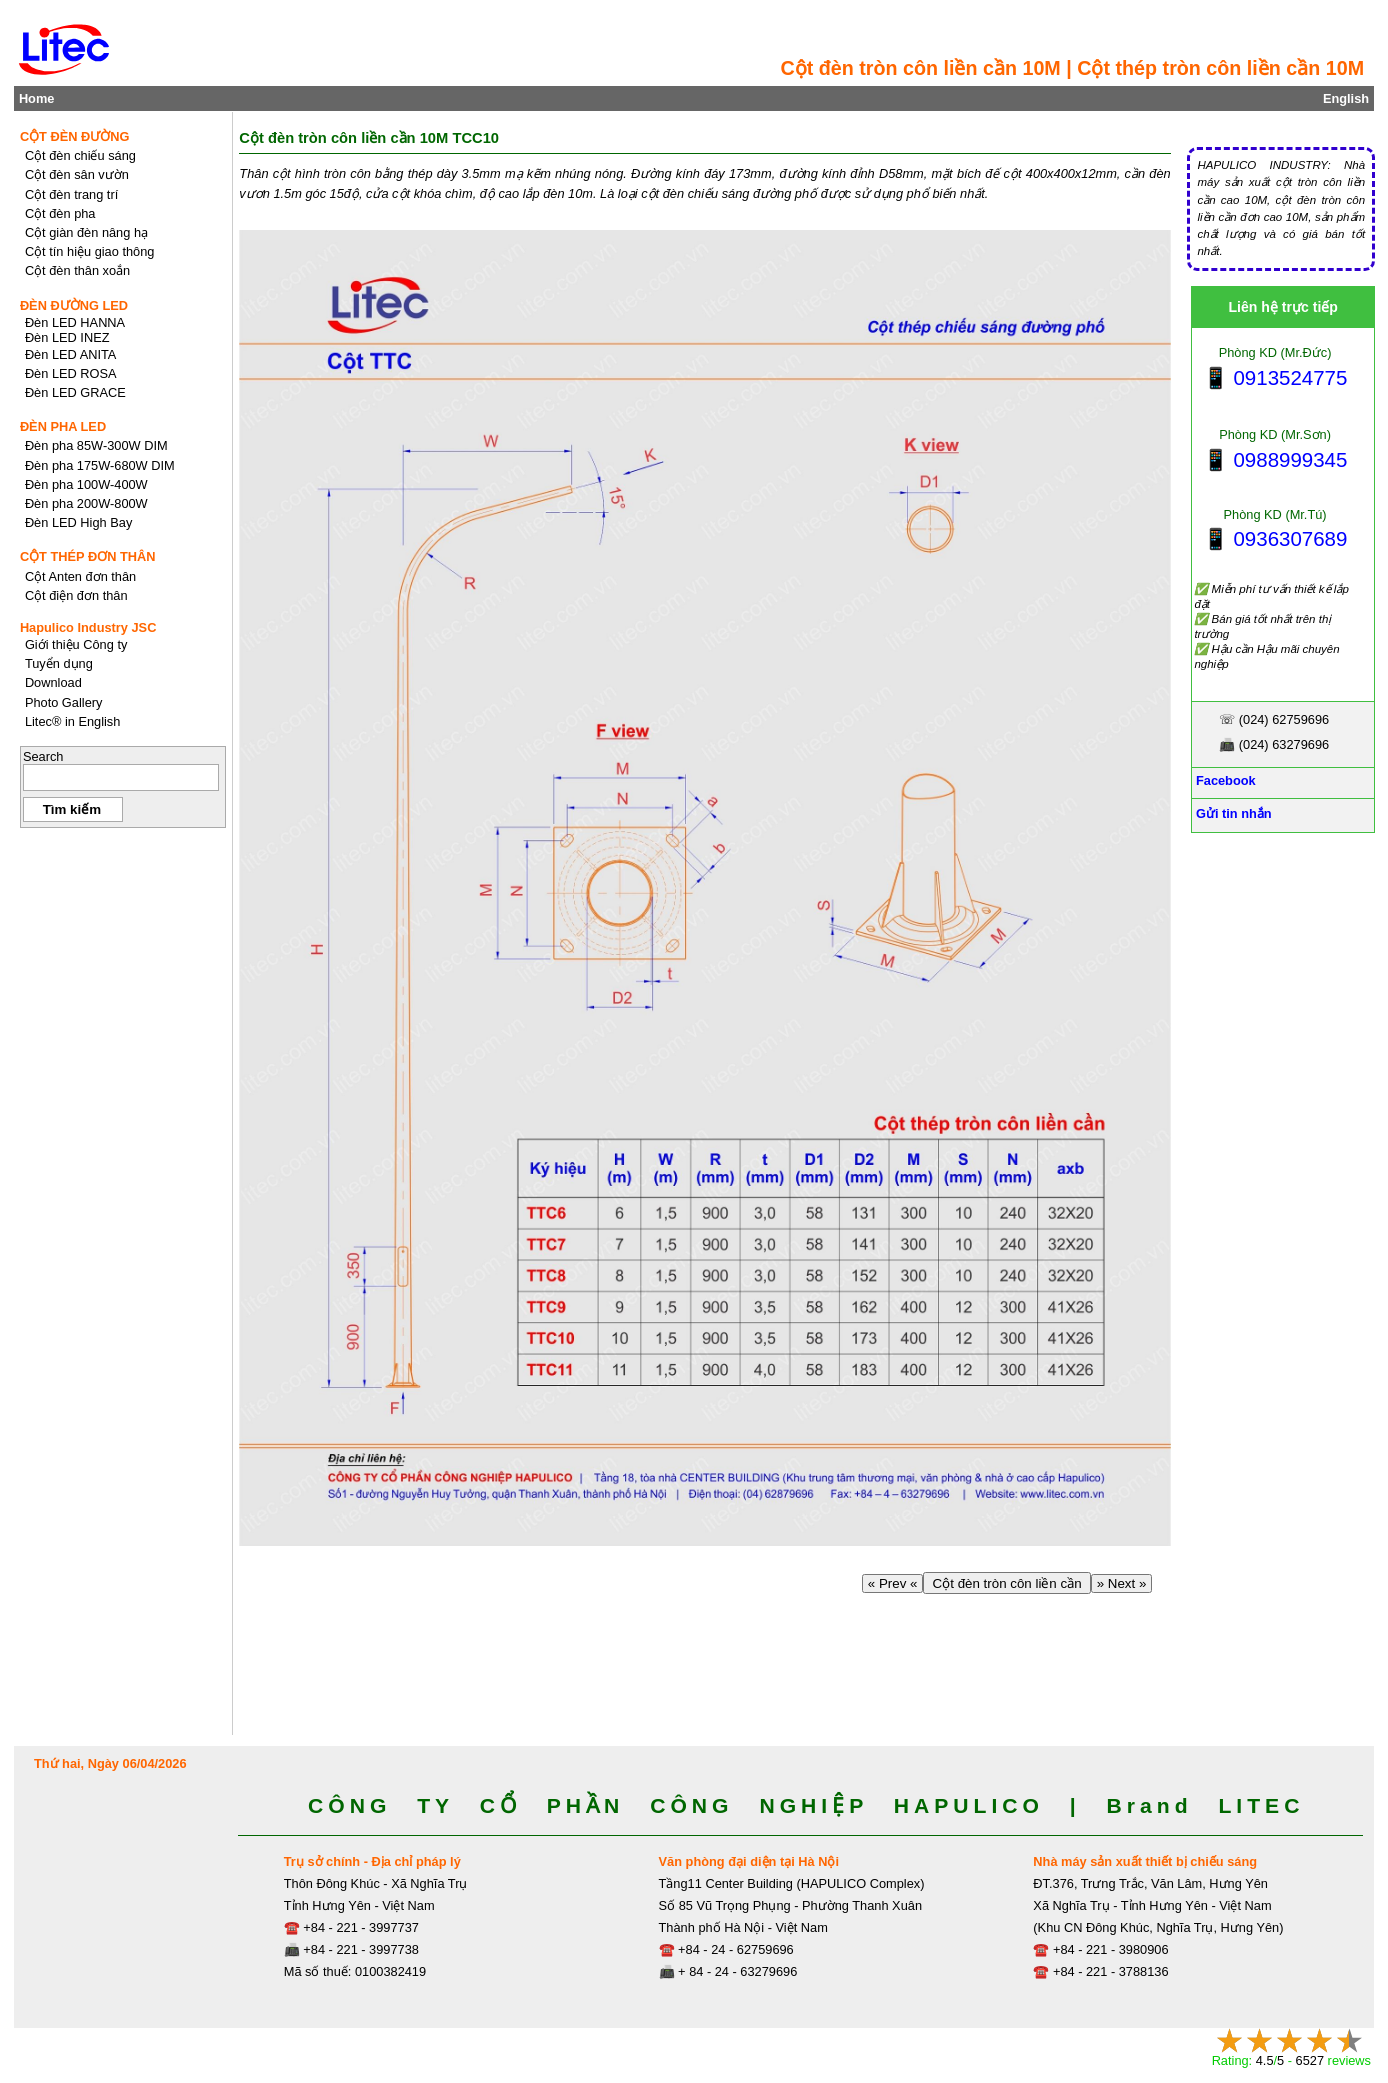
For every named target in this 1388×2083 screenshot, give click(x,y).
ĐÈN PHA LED (63, 426)
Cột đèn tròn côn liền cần (1007, 1583)
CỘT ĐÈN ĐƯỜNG (75, 136)
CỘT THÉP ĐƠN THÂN (88, 556)
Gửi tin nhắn (1231, 813)
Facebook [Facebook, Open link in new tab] (1223, 780)
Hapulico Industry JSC (88, 627)
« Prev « (892, 1583)
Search (43, 756)
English (1346, 98)
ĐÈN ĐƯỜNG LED (74, 305)
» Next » (1121, 1583)
